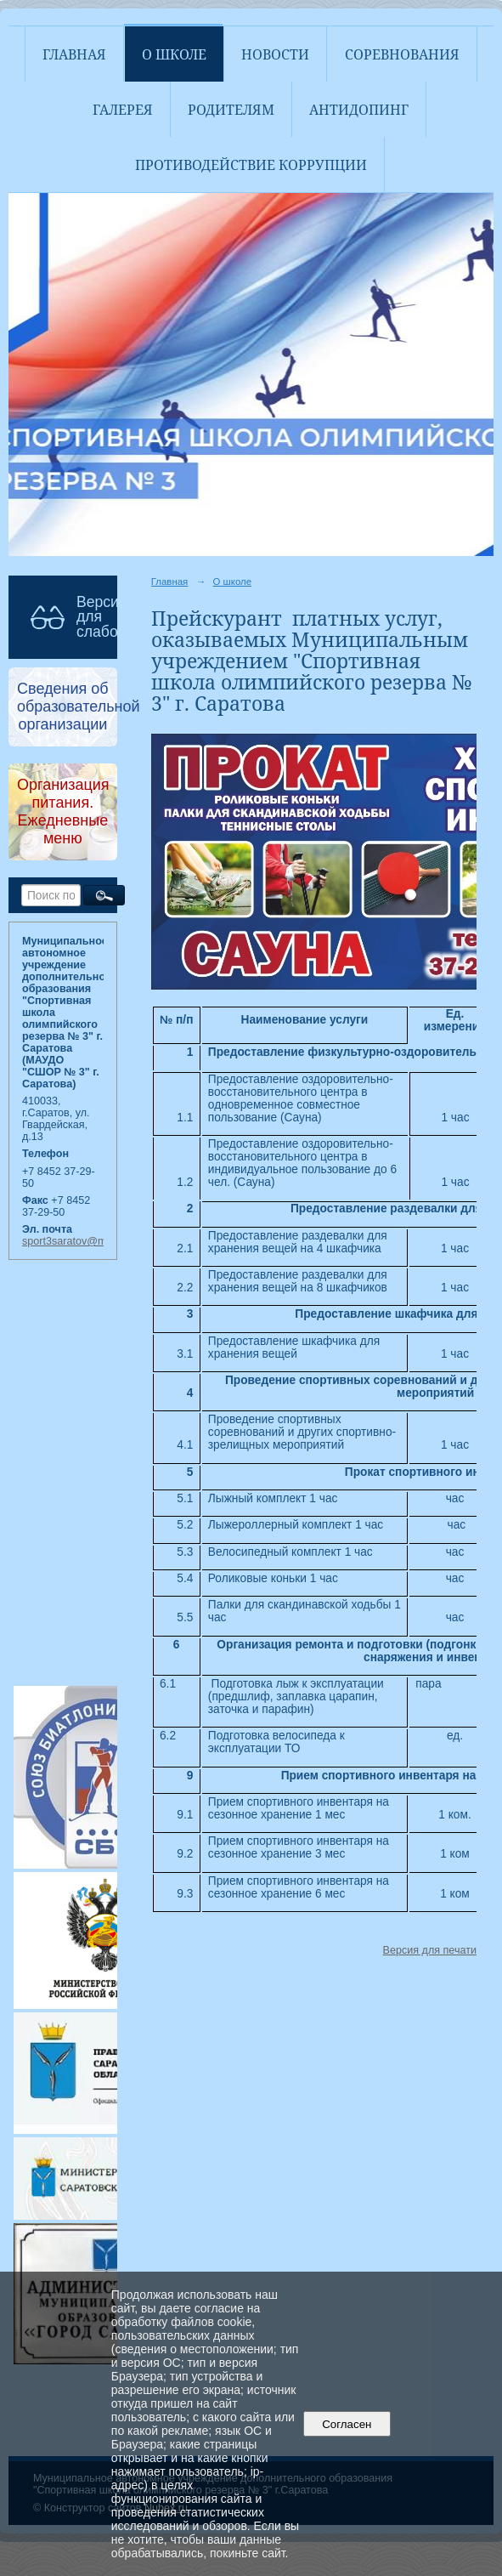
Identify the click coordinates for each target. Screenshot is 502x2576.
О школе (174, 54)
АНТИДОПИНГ (359, 109)
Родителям (231, 109)
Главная (74, 54)
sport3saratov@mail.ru (76, 1241)
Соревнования (402, 54)
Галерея (123, 109)
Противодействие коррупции (251, 165)
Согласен (347, 2424)
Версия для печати (430, 1950)
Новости (275, 54)
